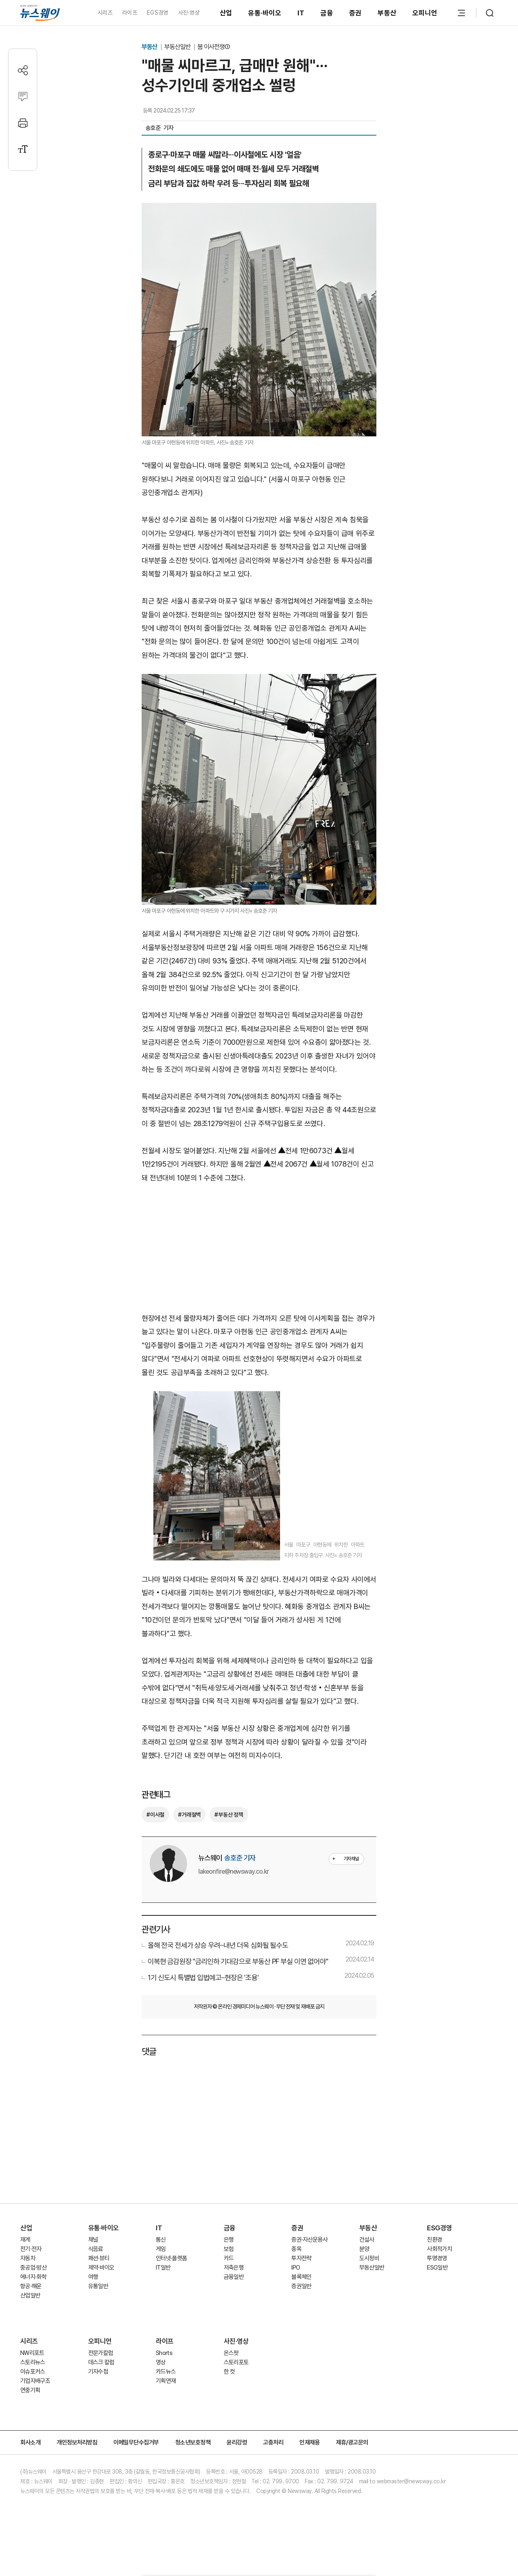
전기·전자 (31, 2249)
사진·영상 (189, 12)
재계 (25, 2239)
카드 (229, 2258)
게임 (161, 2249)
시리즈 (105, 12)
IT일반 (163, 2267)
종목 (296, 2249)
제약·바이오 (101, 2267)
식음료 (95, 2249)
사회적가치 (439, 2249)
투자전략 (301, 2258)
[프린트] (23, 123)
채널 (93, 2239)
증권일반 (301, 2286)
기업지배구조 (35, 2381)
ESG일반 (437, 2267)
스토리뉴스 (32, 2362)
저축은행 (234, 2267)
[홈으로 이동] (40, 13)
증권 (355, 13)
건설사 (366, 2239)
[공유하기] (23, 70)
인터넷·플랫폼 (171, 2258)
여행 (93, 2277)
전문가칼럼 (100, 2353)
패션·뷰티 (99, 2258)
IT (301, 13)
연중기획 (30, 2390)
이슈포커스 (32, 2371)
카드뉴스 (166, 2371)
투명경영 (437, 2258)
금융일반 (234, 2277)
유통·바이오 (264, 13)
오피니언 (424, 13)
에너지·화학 (33, 2277)
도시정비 (369, 2258)
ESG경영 (439, 2228)
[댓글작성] (23, 96)
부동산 (387, 13)
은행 (229, 2239)
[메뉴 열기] (461, 13)
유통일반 (98, 2286)
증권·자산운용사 (309, 2239)
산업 (226, 13)
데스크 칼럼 (101, 2362)
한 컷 (229, 2371)
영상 (161, 2362)
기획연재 (166, 2381)
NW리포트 (32, 2353)
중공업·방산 (33, 2267)
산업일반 (30, 2295)
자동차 (27, 2258)
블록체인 (301, 2277)
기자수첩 (98, 2371)
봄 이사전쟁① (213, 47)
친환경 (434, 2239)
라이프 (129, 12)
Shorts (164, 2353)
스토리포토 (236, 2362)
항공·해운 (31, 2286)
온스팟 (231, 2353)
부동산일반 (178, 47)
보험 (229, 2249)
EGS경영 (157, 12)
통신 (161, 2239)
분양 (364, 2249)
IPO (295, 2267)
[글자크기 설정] (23, 149)
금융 (327, 13)
